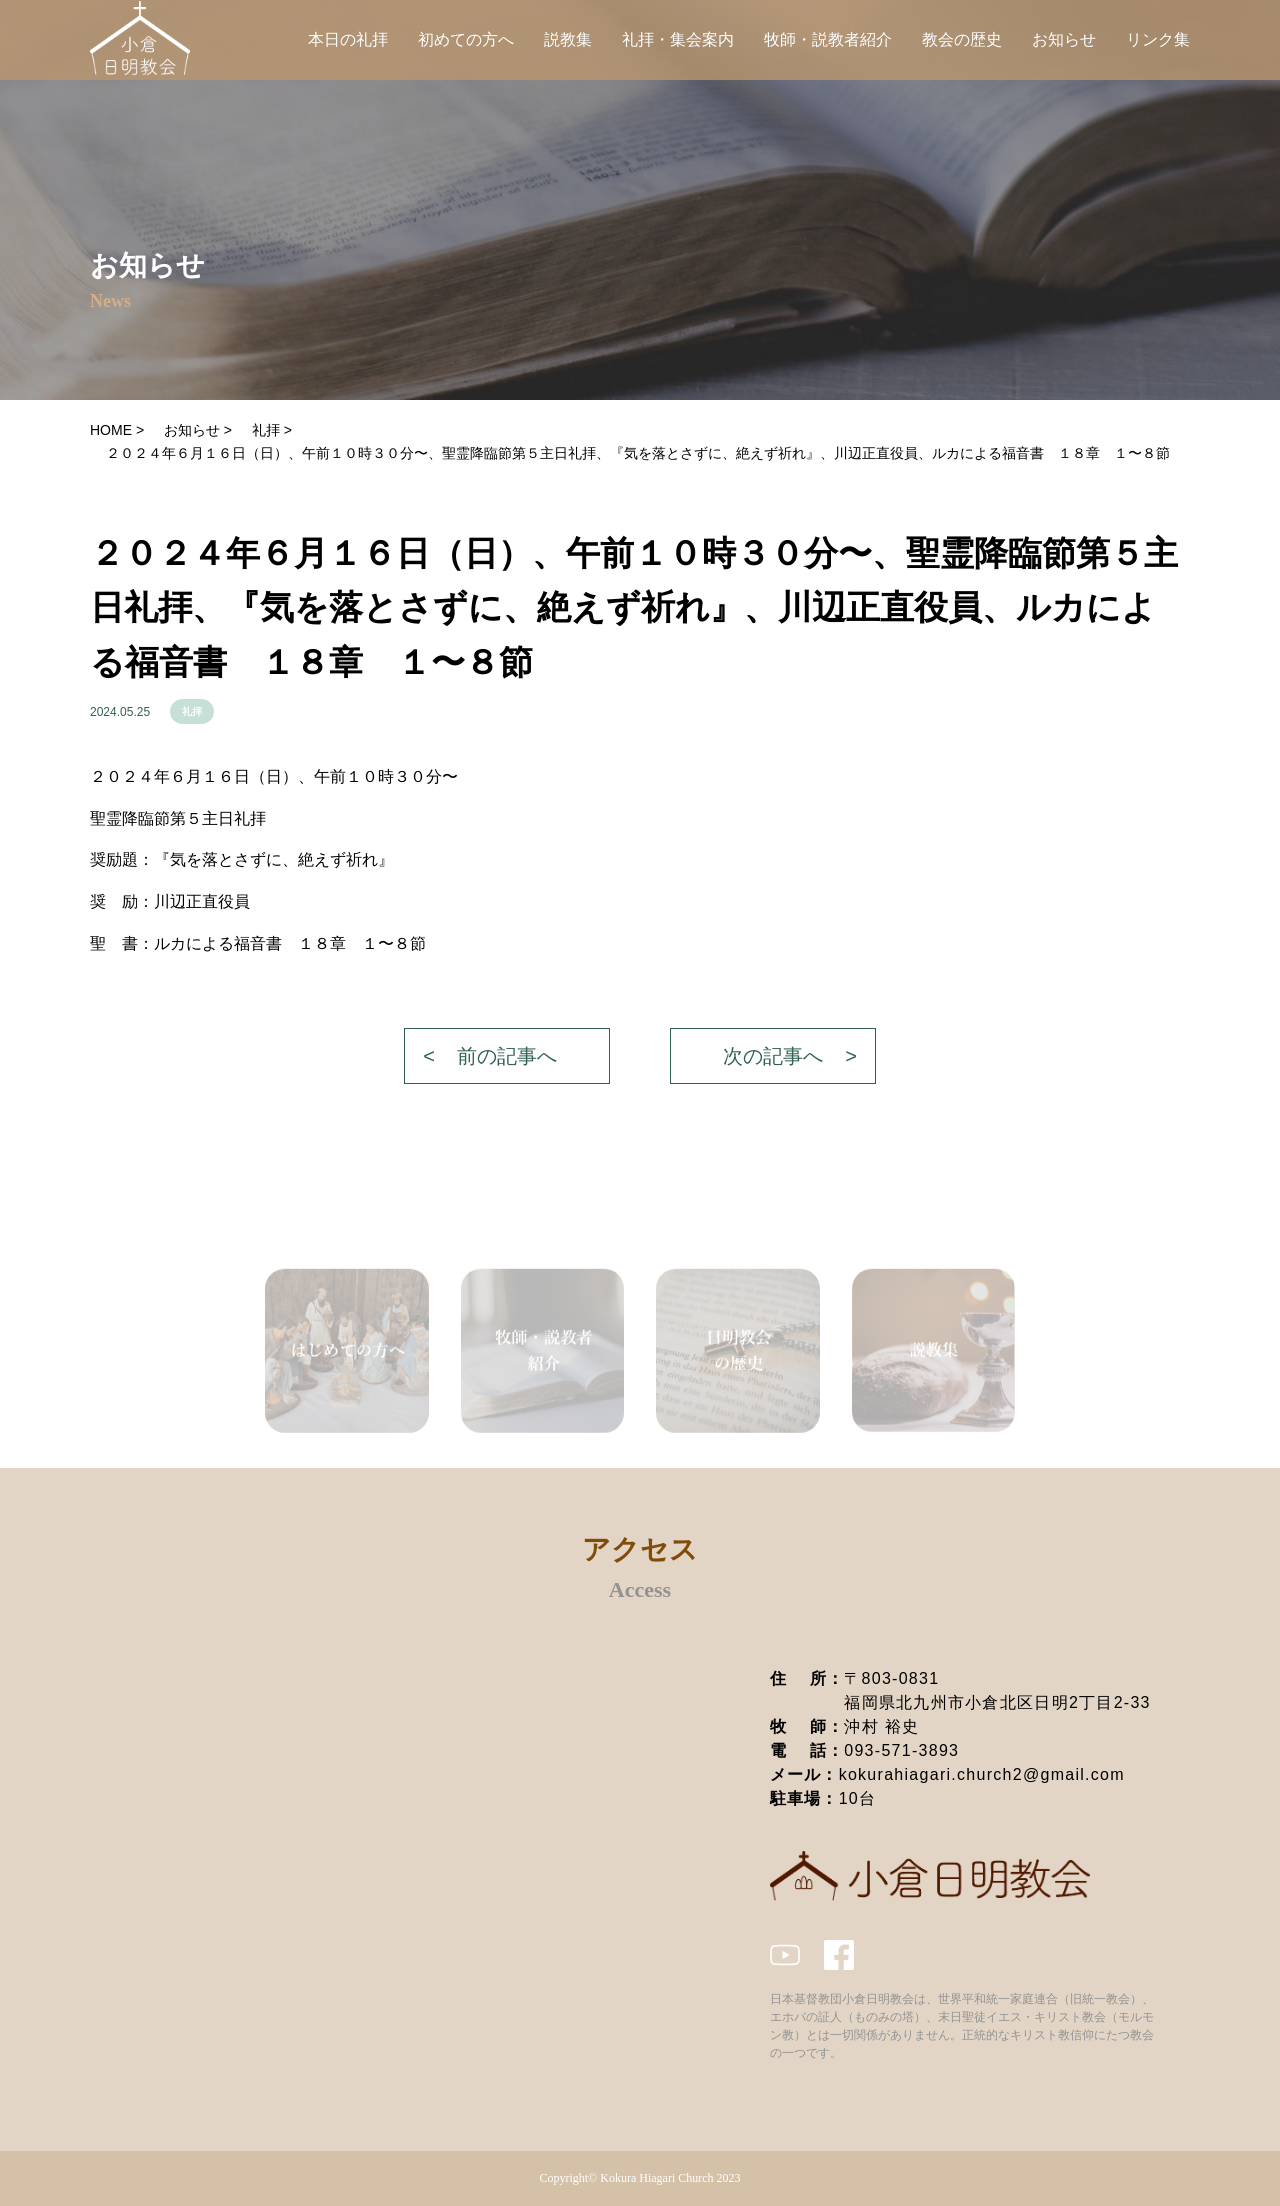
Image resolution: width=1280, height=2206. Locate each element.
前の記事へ (507, 1056)
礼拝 (192, 711)
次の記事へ (773, 1056)
